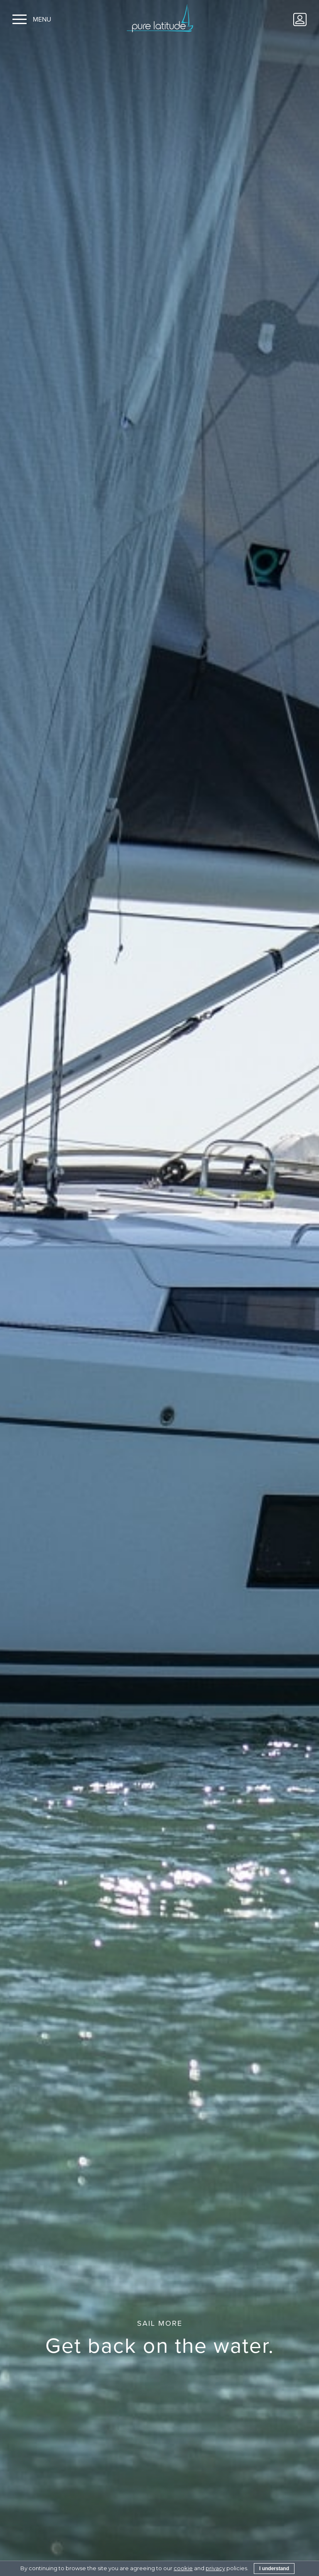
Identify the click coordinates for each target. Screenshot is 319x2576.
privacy (215, 2568)
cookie (183, 2568)
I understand (274, 2568)
